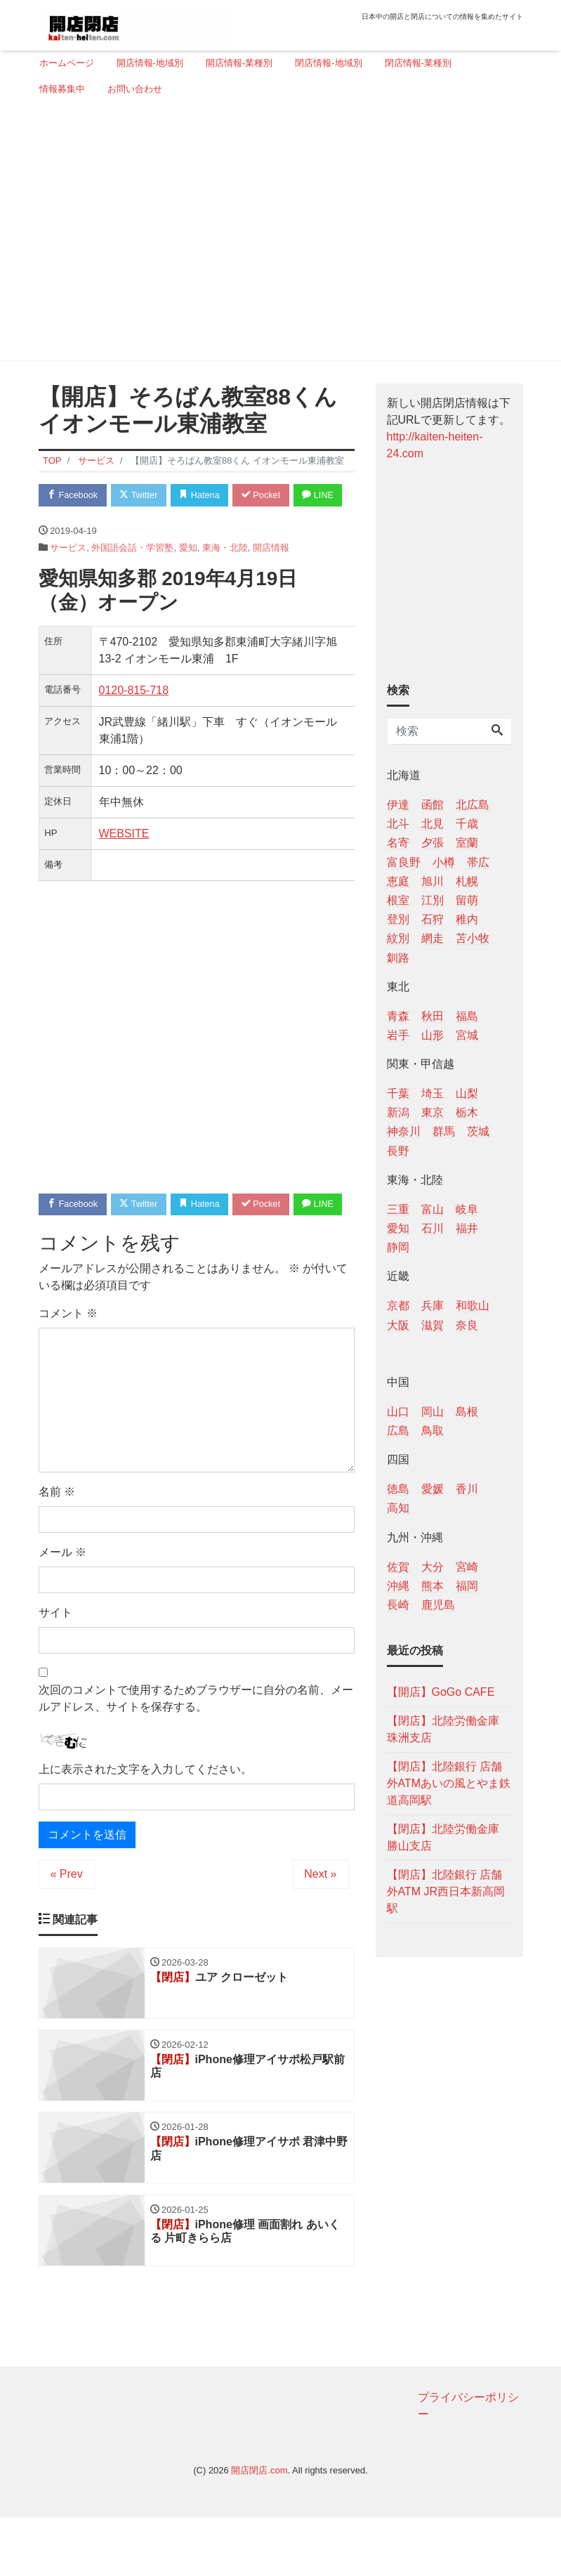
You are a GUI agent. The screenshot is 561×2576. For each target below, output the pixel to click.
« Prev (67, 1930)
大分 (432, 1567)
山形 (432, 1035)
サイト (55, 1669)
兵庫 (432, 1306)
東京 (432, 1112)
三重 (398, 1209)
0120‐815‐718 (134, 718)
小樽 (444, 862)
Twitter (141, 495)
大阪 (398, 1325)
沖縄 (398, 1586)
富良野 (404, 862)
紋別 (398, 938)
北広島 (472, 805)
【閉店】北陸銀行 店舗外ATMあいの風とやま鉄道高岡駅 (449, 1783)
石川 (432, 1228)
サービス (68, 575)
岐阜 (467, 1209)
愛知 (188, 575)
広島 (398, 1431)
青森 (398, 1016)
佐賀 (398, 1567)
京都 (398, 1306)
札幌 (467, 881)
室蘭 (467, 843)
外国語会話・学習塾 (132, 575)
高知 (398, 1508)
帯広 (478, 862)
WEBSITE (124, 862)
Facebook (74, 495)
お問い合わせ (134, 89)
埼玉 (432, 1093)
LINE (64, 523)
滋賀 (432, 1325)
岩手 (398, 1035)
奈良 (467, 1325)
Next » (320, 1930)
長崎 (398, 1605)
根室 (398, 900)
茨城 (478, 1131)
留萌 (467, 900)
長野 (398, 1151)
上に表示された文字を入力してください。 (145, 1825)
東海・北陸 (225, 575)
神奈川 (404, 1131)
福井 (467, 1228)
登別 (398, 919)
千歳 (467, 824)
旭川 (432, 881)
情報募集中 (62, 89)
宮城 (467, 1035)
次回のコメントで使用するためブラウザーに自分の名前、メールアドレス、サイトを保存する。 (196, 1754)
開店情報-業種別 (239, 63)
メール (62, 1608)
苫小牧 (472, 938)
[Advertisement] (275, 234)
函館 (432, 805)
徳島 (398, 1489)
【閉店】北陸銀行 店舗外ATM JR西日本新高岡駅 (446, 1891)
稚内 (467, 919)
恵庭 (398, 881)
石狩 (432, 919)
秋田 (432, 1016)
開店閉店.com (259, 2528)
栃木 (467, 1112)
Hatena (204, 495)
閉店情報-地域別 (328, 63)
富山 (432, 1209)
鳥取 (432, 1431)
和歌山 (472, 1306)
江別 (432, 900)
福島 (467, 1016)
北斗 (398, 824)
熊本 (432, 1586)
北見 (432, 824)
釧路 (398, 958)
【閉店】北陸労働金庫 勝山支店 (443, 1837)
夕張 (432, 843)
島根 (467, 1412)
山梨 (467, 1093)
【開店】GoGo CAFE (441, 1692)
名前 (57, 1548)
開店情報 (271, 575)
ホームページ (66, 63)
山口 (398, 1412)
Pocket (266, 495)
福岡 (467, 1586)
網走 (432, 938)
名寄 (398, 843)
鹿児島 (438, 1605)
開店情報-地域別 (150, 63)
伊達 (398, 805)
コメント (68, 1369)
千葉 (398, 1093)
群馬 (444, 1131)
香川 (467, 1489)
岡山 (432, 1412)
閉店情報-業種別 (418, 63)
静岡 (398, 1247)
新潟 (398, 1112)
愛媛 (432, 1489)
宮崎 (467, 1567)
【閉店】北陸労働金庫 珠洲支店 (443, 1729)
